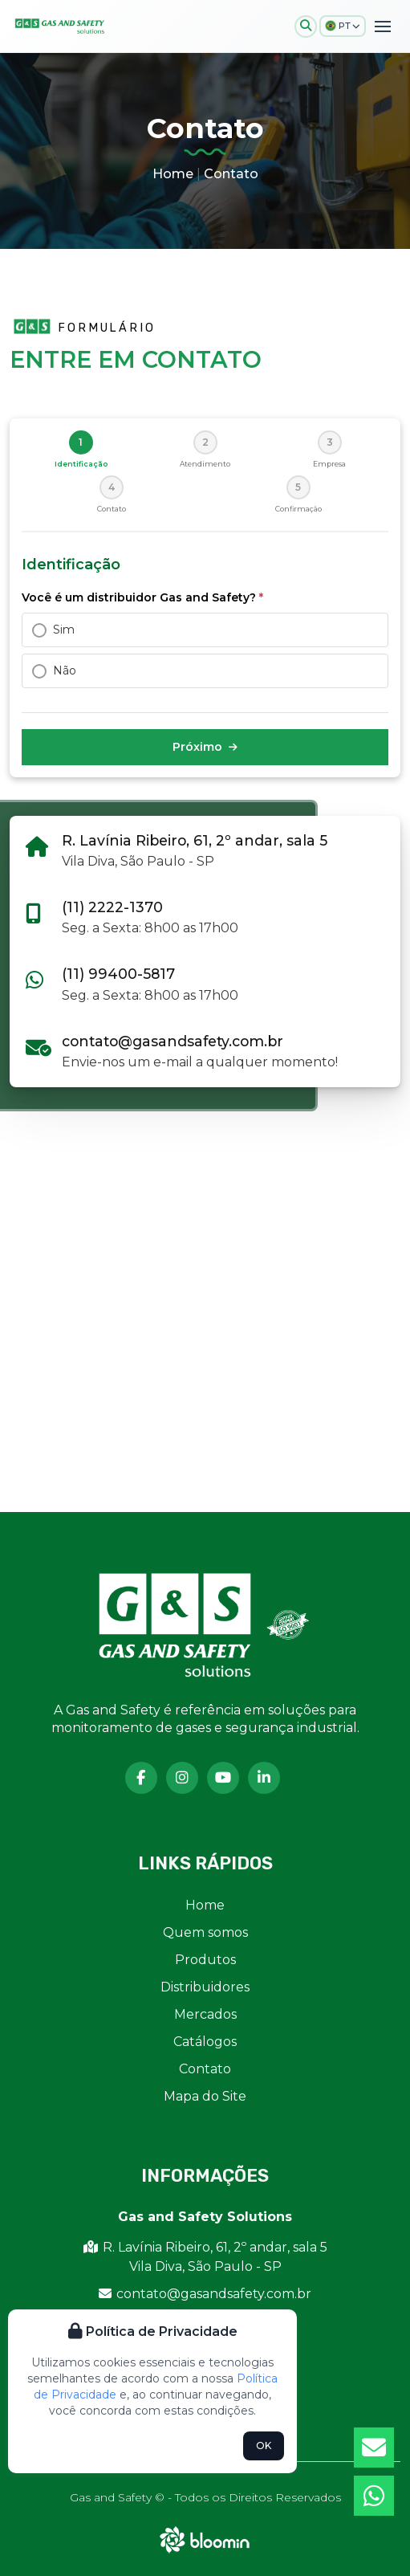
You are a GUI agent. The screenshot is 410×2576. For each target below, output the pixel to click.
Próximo (205, 747)
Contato (231, 173)
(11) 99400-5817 (118, 973)
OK (263, 2445)
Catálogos (205, 2041)
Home (172, 173)
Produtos (205, 1959)
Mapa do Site (205, 2096)
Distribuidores (205, 1987)
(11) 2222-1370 (112, 907)
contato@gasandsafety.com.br (172, 1041)
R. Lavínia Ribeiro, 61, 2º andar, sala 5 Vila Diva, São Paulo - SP (205, 2257)
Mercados (205, 2014)
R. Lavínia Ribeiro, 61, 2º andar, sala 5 (194, 840)
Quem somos (205, 1932)
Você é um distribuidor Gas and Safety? (142, 597)
